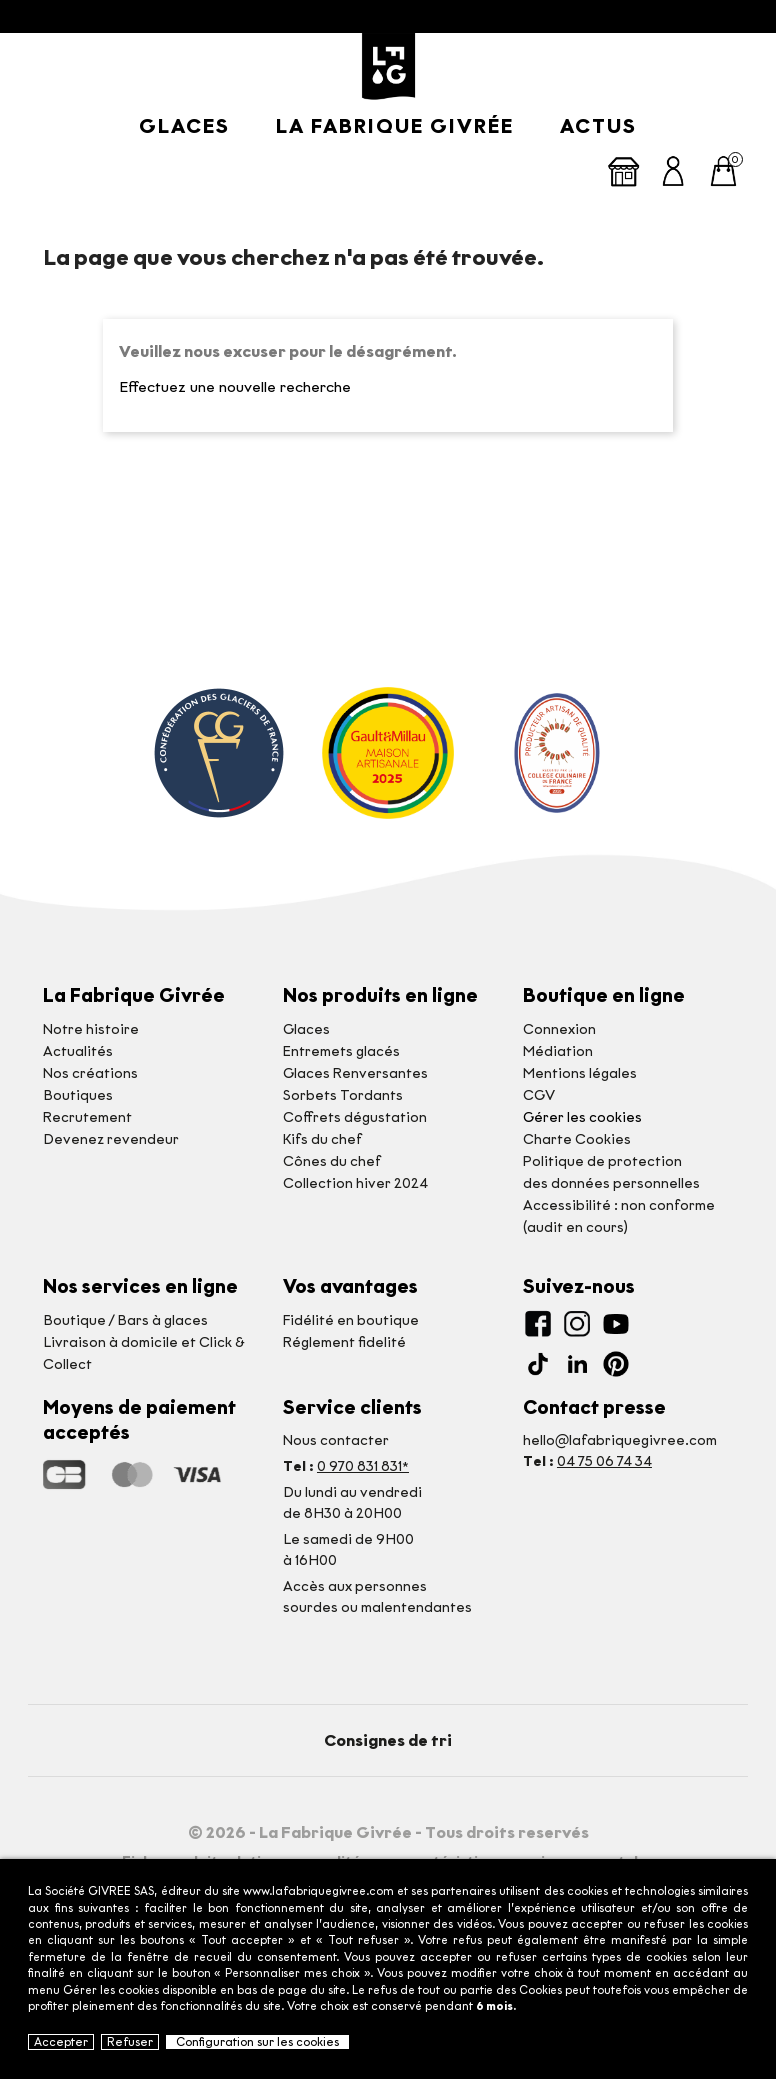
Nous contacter (336, 1440)
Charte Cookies (577, 1139)
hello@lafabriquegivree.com (620, 1440)
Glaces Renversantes (355, 1073)
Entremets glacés (341, 1051)
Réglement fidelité (344, 1342)
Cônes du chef (332, 1161)
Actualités (78, 1051)
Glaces (184, 126)
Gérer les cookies (582, 1117)
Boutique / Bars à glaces (125, 1320)
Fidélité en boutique (351, 1320)
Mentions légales (580, 1073)
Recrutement (87, 1117)
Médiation (558, 1051)
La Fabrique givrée (395, 126)
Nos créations (90, 1073)
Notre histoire (91, 1029)
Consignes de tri (388, 1740)
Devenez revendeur (111, 1139)
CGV (539, 1095)
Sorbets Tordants (343, 1095)
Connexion (559, 1029)
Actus (598, 126)
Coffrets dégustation (355, 1117)
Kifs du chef (322, 1139)
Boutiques (78, 1095)
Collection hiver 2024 (355, 1183)
